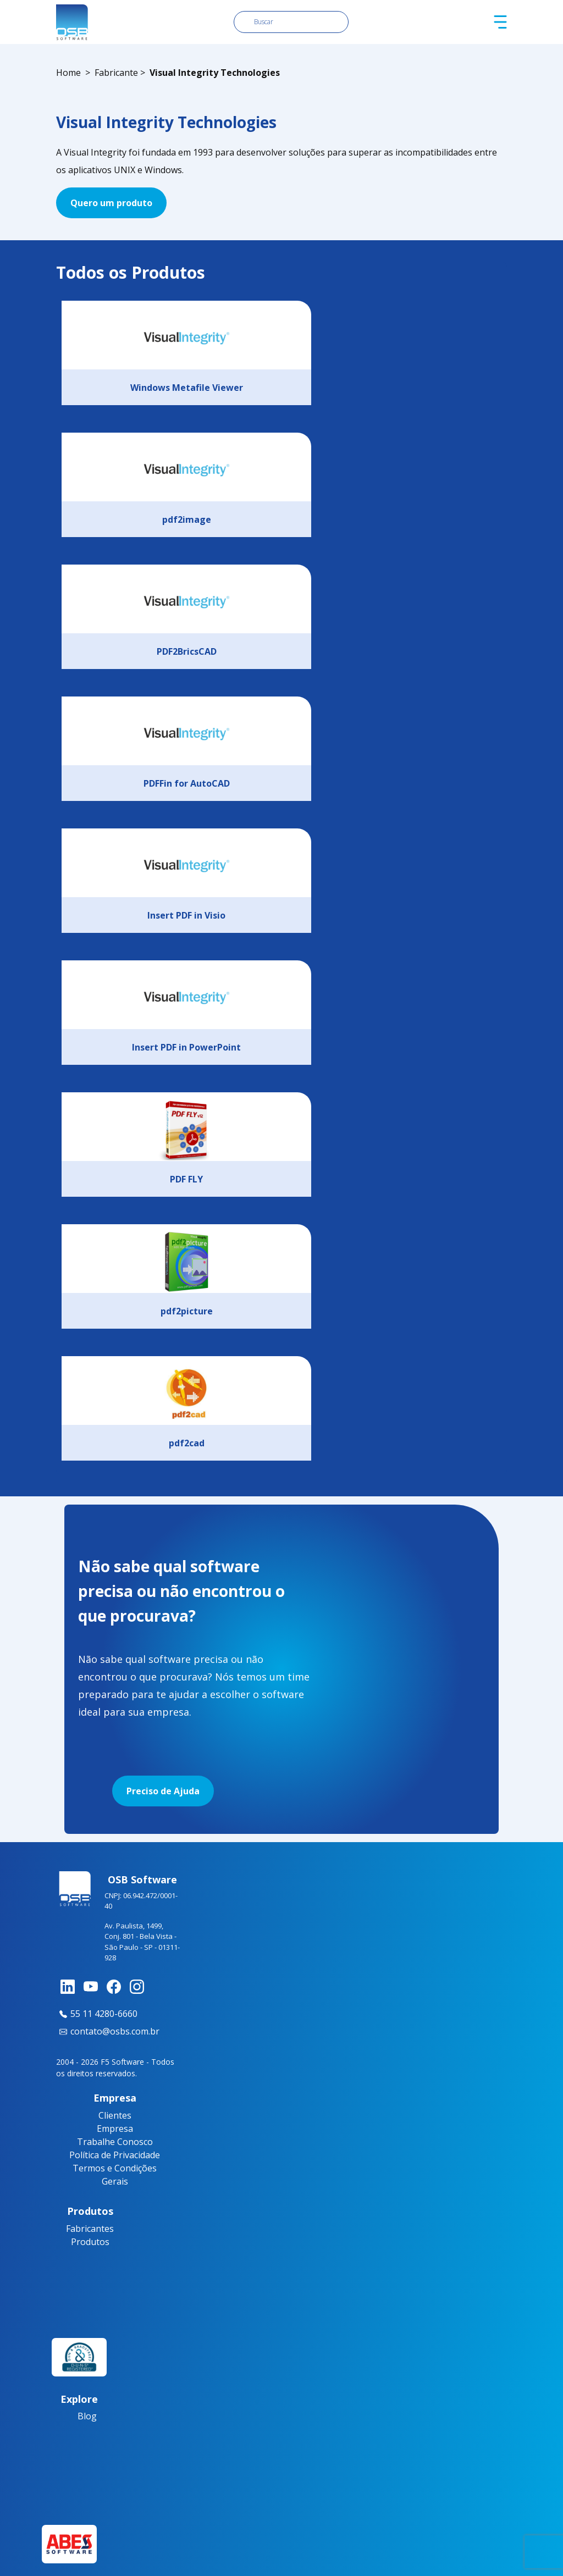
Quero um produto (111, 203)
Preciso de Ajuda (163, 1791)
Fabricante (116, 73)
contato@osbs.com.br (107, 2031)
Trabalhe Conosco (115, 2142)
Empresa (115, 2128)
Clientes (114, 2115)
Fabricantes (90, 2229)
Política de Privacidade (114, 2155)
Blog (87, 2416)
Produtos (90, 2242)
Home (68, 73)
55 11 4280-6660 (96, 2014)
